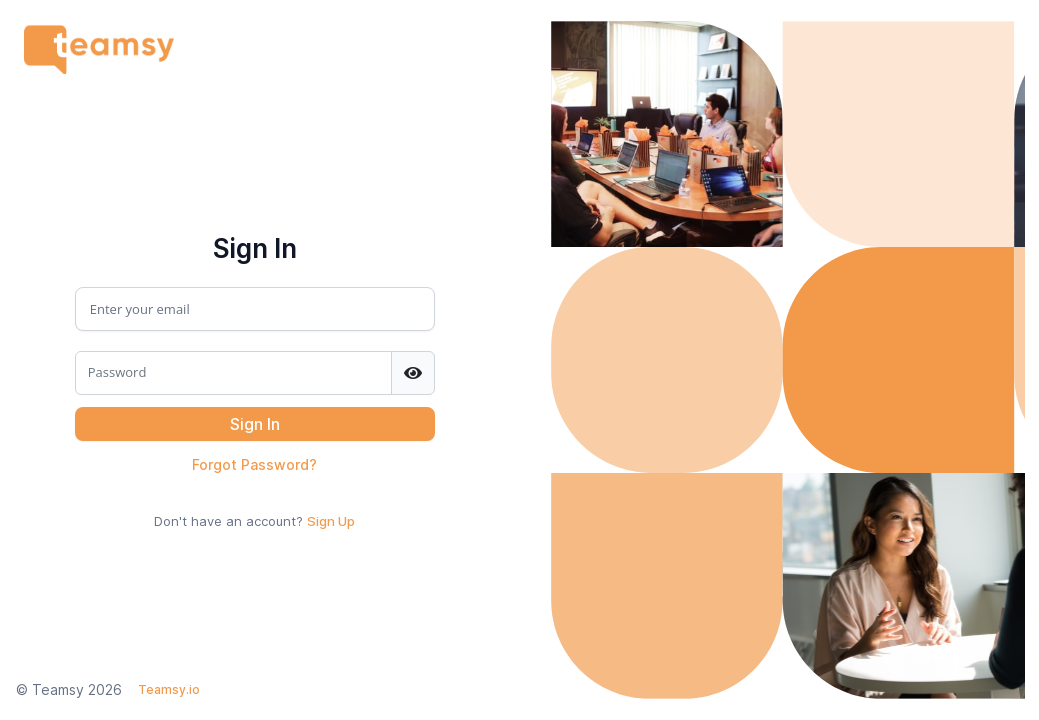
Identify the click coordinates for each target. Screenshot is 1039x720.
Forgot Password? (254, 464)
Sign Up (331, 521)
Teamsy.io (169, 689)
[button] (255, 424)
